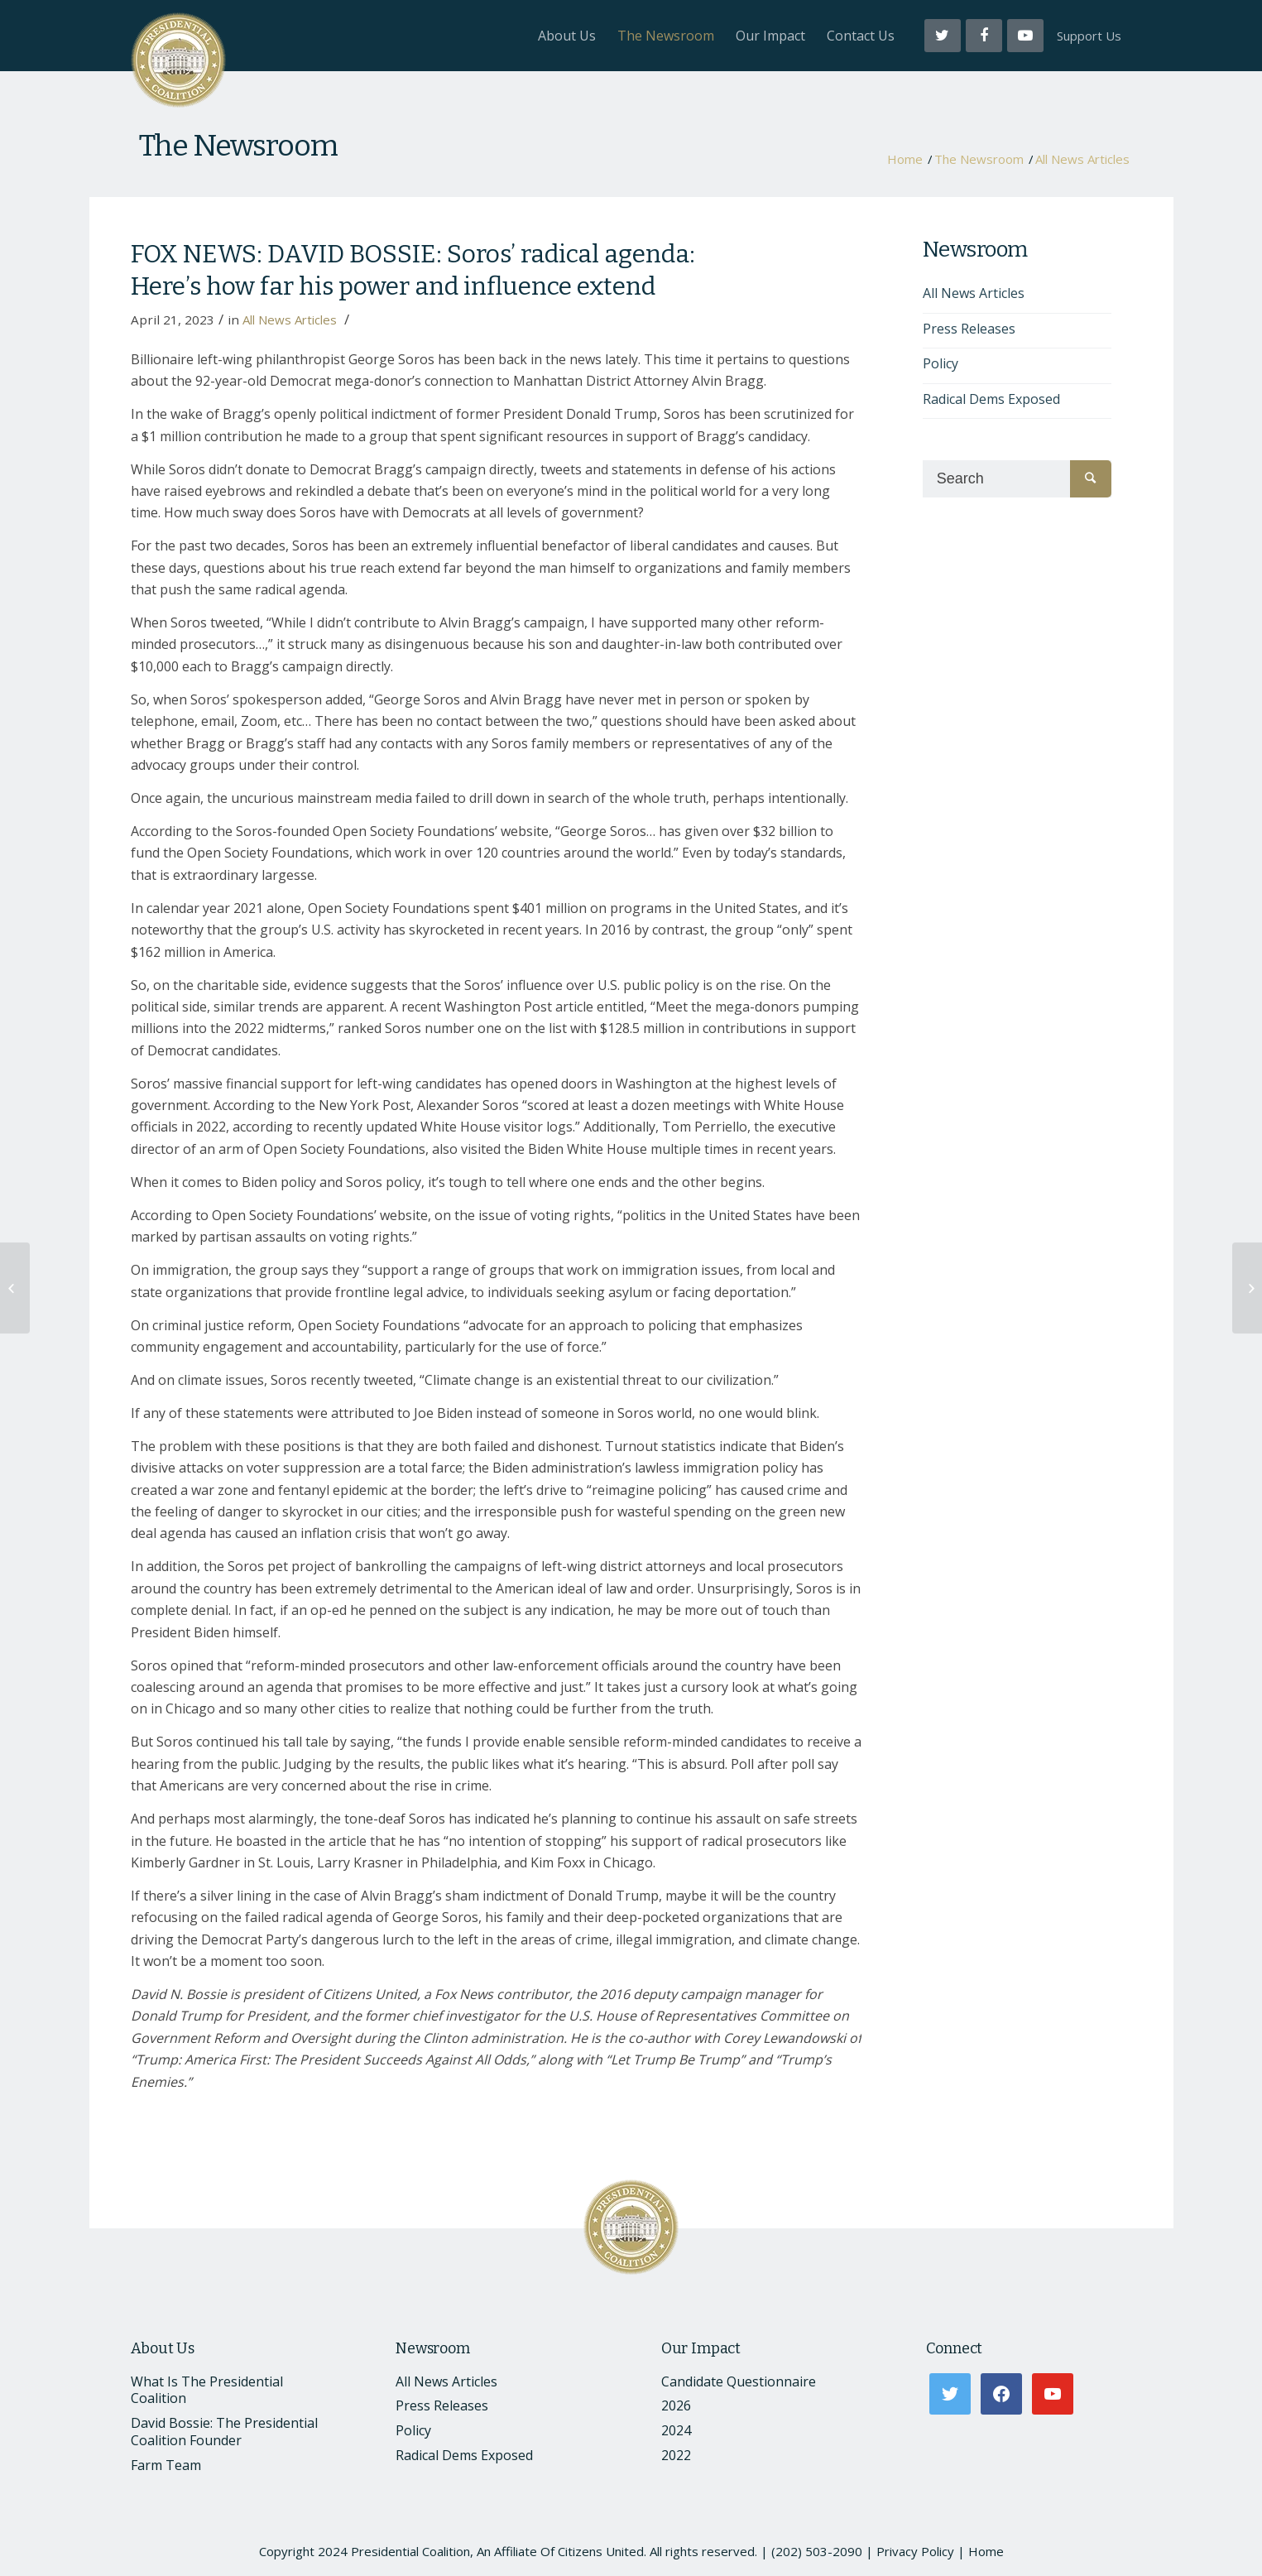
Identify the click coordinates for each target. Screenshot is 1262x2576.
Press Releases (969, 329)
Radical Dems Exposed (991, 399)
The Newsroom (238, 145)
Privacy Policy (915, 2551)
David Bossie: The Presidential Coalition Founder (224, 2431)
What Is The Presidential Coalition (207, 2390)
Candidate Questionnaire (738, 2381)
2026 (676, 2405)
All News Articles (1082, 159)
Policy (940, 363)
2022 (676, 2455)
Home (905, 159)
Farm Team (166, 2465)
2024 (676, 2430)
